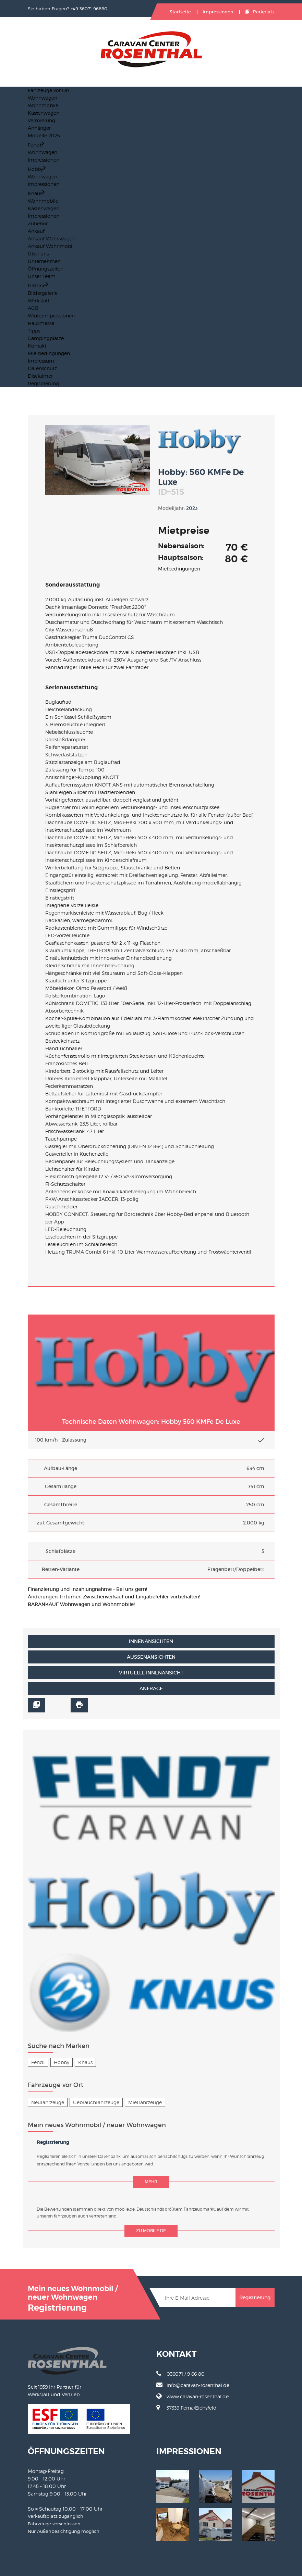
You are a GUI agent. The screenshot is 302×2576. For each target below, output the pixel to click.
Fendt (36, 145)
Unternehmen (44, 261)
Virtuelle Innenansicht (151, 1673)
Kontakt (37, 346)
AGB (33, 308)
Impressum (41, 361)
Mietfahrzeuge (145, 2102)
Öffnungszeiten (45, 269)
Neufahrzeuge (47, 2102)
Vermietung (41, 120)
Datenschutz (42, 368)
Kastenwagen (43, 113)
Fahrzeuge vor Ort (48, 90)
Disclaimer (40, 376)
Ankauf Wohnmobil (51, 246)
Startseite (180, 12)
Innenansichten (151, 1641)
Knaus (36, 193)
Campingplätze (46, 338)
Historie (38, 285)
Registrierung (43, 383)
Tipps (34, 331)
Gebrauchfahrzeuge (96, 2102)
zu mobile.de (151, 2230)
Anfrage (151, 1688)
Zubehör (38, 223)
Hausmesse (41, 323)
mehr (151, 2181)
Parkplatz (260, 12)
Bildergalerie (43, 293)
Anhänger (39, 128)
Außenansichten (151, 1657)
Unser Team (42, 276)
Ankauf (36, 231)
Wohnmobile (43, 105)
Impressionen (218, 12)
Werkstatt (38, 300)
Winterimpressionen (51, 315)
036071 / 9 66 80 (180, 2374)
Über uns (38, 253)
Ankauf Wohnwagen (51, 238)
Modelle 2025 (44, 135)
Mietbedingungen (49, 353)
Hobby (37, 169)
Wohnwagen (42, 98)
